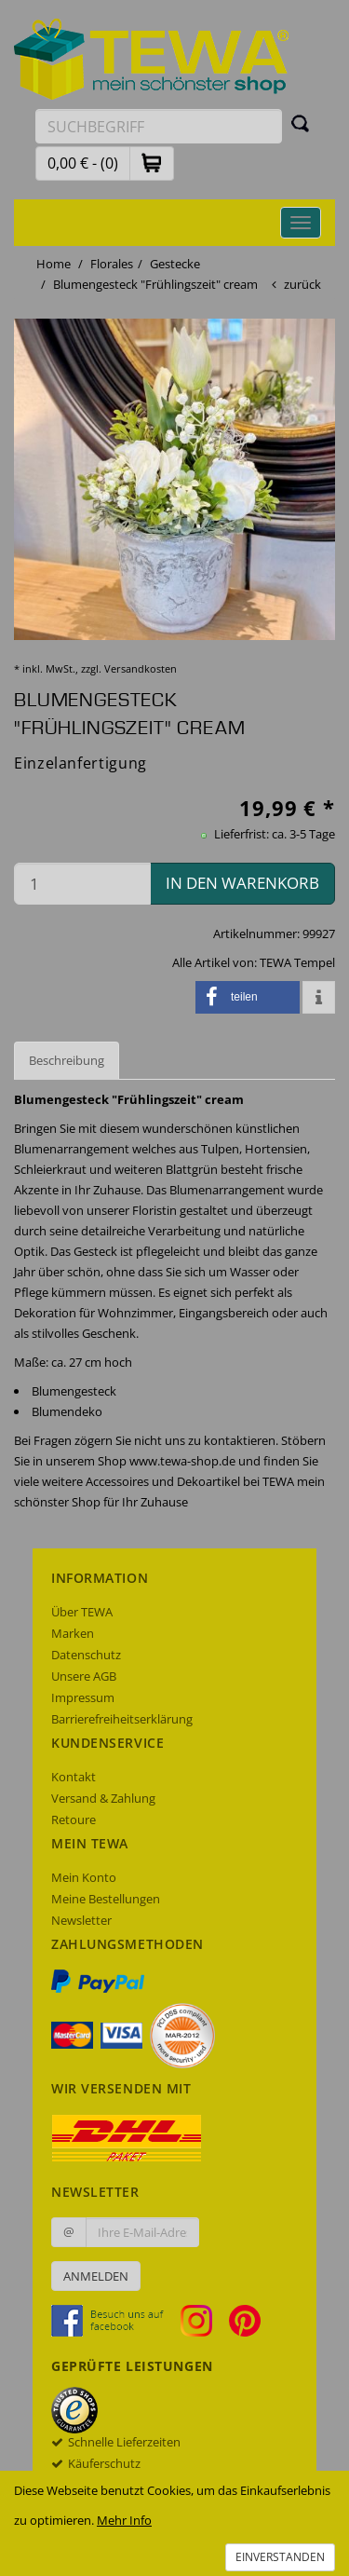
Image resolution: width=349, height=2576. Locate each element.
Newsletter (81, 1920)
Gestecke (175, 263)
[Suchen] (301, 123)
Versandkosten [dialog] (140, 668)
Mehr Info (124, 2520)
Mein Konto (83, 1877)
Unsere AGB (83, 1676)
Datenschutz (86, 1654)
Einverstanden (280, 2557)
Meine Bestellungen (105, 1898)
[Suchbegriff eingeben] (158, 126)
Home (53, 263)
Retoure (73, 1819)
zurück (302, 284)
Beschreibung (66, 1060)
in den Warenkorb (242, 882)
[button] (151, 162)
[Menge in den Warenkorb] (82, 884)
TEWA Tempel (297, 962)
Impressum (82, 1697)
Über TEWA (82, 1611)
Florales (111, 263)
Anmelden (95, 2276)
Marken (72, 1633)
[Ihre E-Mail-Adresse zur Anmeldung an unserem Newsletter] (142, 2232)
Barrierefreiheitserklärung (122, 1719)
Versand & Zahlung (103, 1798)
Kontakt (73, 1776)
